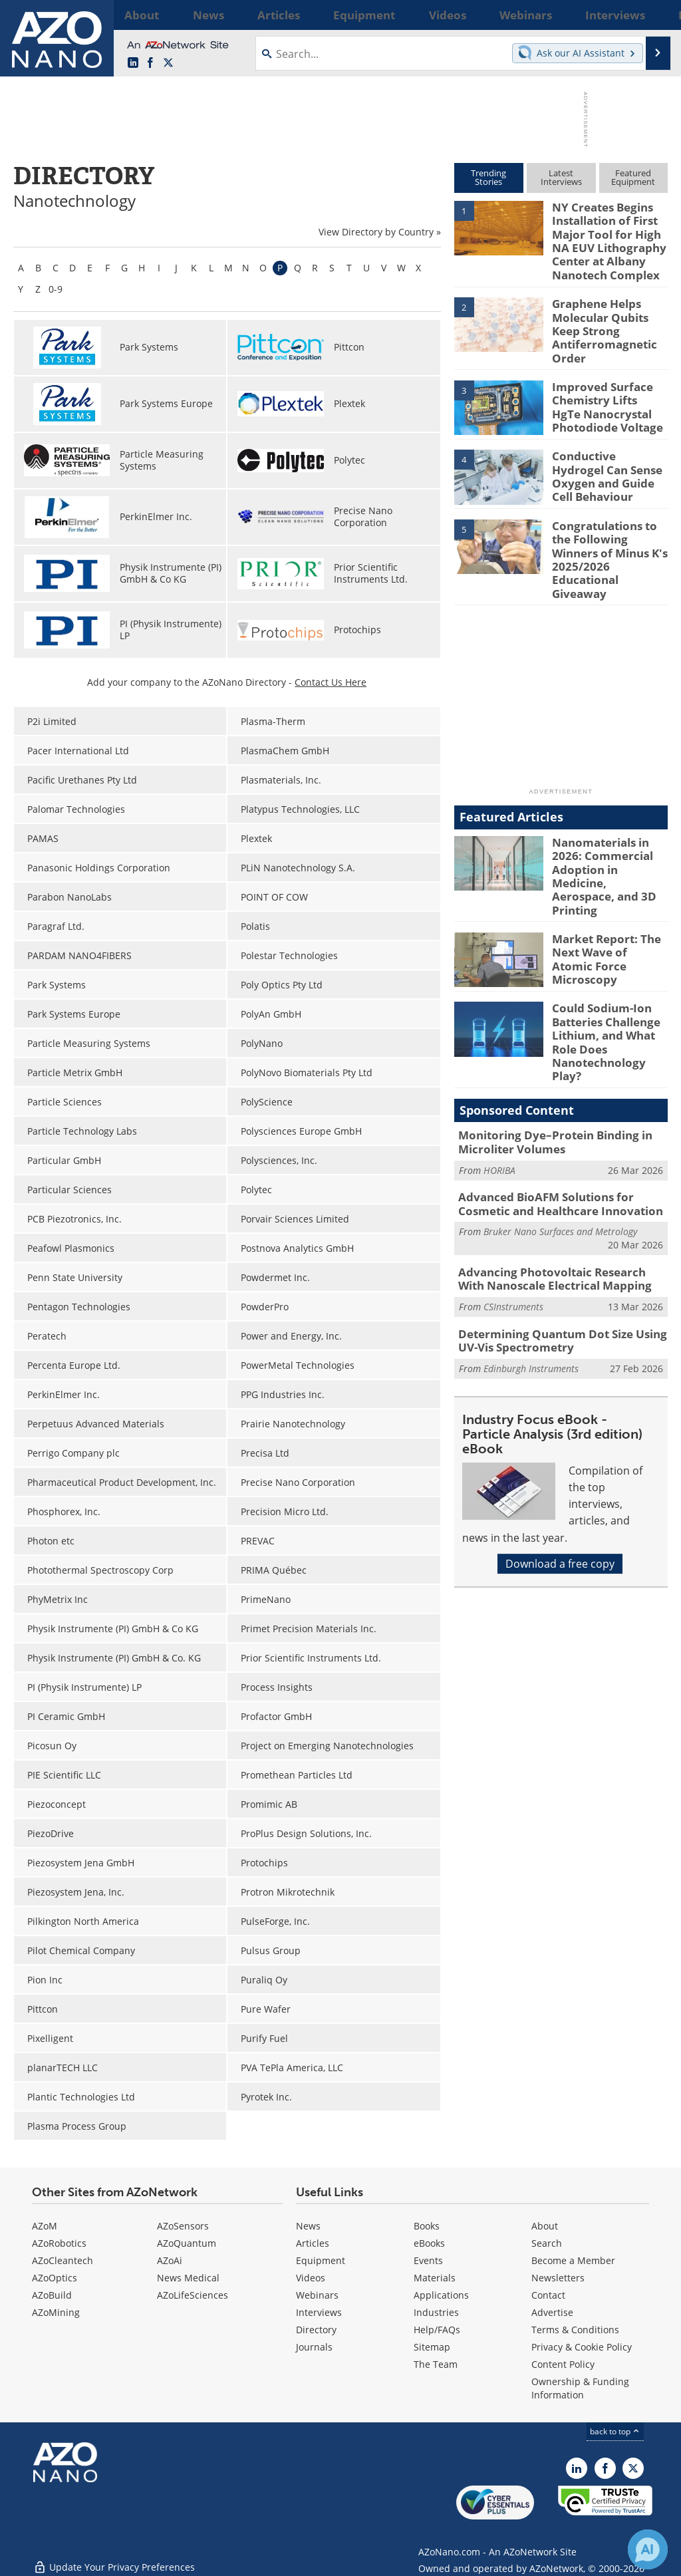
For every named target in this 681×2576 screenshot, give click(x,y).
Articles (312, 2243)
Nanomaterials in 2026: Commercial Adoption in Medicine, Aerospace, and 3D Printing (607, 820)
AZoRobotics (59, 2243)
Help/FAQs (437, 2329)
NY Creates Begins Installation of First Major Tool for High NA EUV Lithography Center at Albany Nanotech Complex (608, 236)
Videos (310, 2277)
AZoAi (169, 2260)
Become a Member (573, 2260)
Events (428, 2260)
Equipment (320, 2260)
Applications (441, 2295)
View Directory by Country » (380, 231)
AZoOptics (54, 2277)
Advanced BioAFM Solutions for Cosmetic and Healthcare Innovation (561, 1110)
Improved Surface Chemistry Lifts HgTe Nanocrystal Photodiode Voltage (604, 387)
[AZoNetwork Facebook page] (150, 63)
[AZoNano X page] (168, 63)
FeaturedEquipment (633, 177)
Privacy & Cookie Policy (581, 2347)
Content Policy (563, 2364)
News (308, 2225)
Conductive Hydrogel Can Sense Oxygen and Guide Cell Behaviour (608, 450)
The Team (436, 2364)
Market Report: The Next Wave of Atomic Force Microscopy (605, 884)
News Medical (188, 2277)
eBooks (429, 2243)
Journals (314, 2347)
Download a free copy (559, 1462)
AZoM (44, 2225)
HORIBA (499, 1078)
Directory (316, 2329)
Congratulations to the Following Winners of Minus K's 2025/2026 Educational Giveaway (609, 525)
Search (546, 2243)
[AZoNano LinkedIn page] (133, 63)
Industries (436, 2312)
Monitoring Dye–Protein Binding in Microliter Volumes (545, 1052)
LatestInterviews (561, 177)
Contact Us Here (330, 682)
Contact (548, 2295)
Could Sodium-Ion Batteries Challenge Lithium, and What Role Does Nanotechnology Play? (607, 964)
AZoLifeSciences (192, 2295)
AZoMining (56, 2312)
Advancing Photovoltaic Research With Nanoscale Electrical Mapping (555, 1182)
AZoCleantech (62, 2260)
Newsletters (558, 2277)
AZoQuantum (186, 2243)
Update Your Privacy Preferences (114, 2559)
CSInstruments (513, 1209)
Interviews (319, 2312)
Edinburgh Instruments (531, 1267)
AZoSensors (183, 2225)
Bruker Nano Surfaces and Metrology (560, 1137)
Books (427, 2225)
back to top (615, 2431)
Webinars (317, 2295)
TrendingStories (488, 177)
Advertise (552, 2312)
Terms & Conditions (575, 2329)
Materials (435, 2277)
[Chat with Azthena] (648, 2549)
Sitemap (432, 2347)
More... (652, 14)
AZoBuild (52, 2295)
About (544, 2225)
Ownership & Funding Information (580, 2388)
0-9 (56, 289)
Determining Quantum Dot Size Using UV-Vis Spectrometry (562, 1241)
